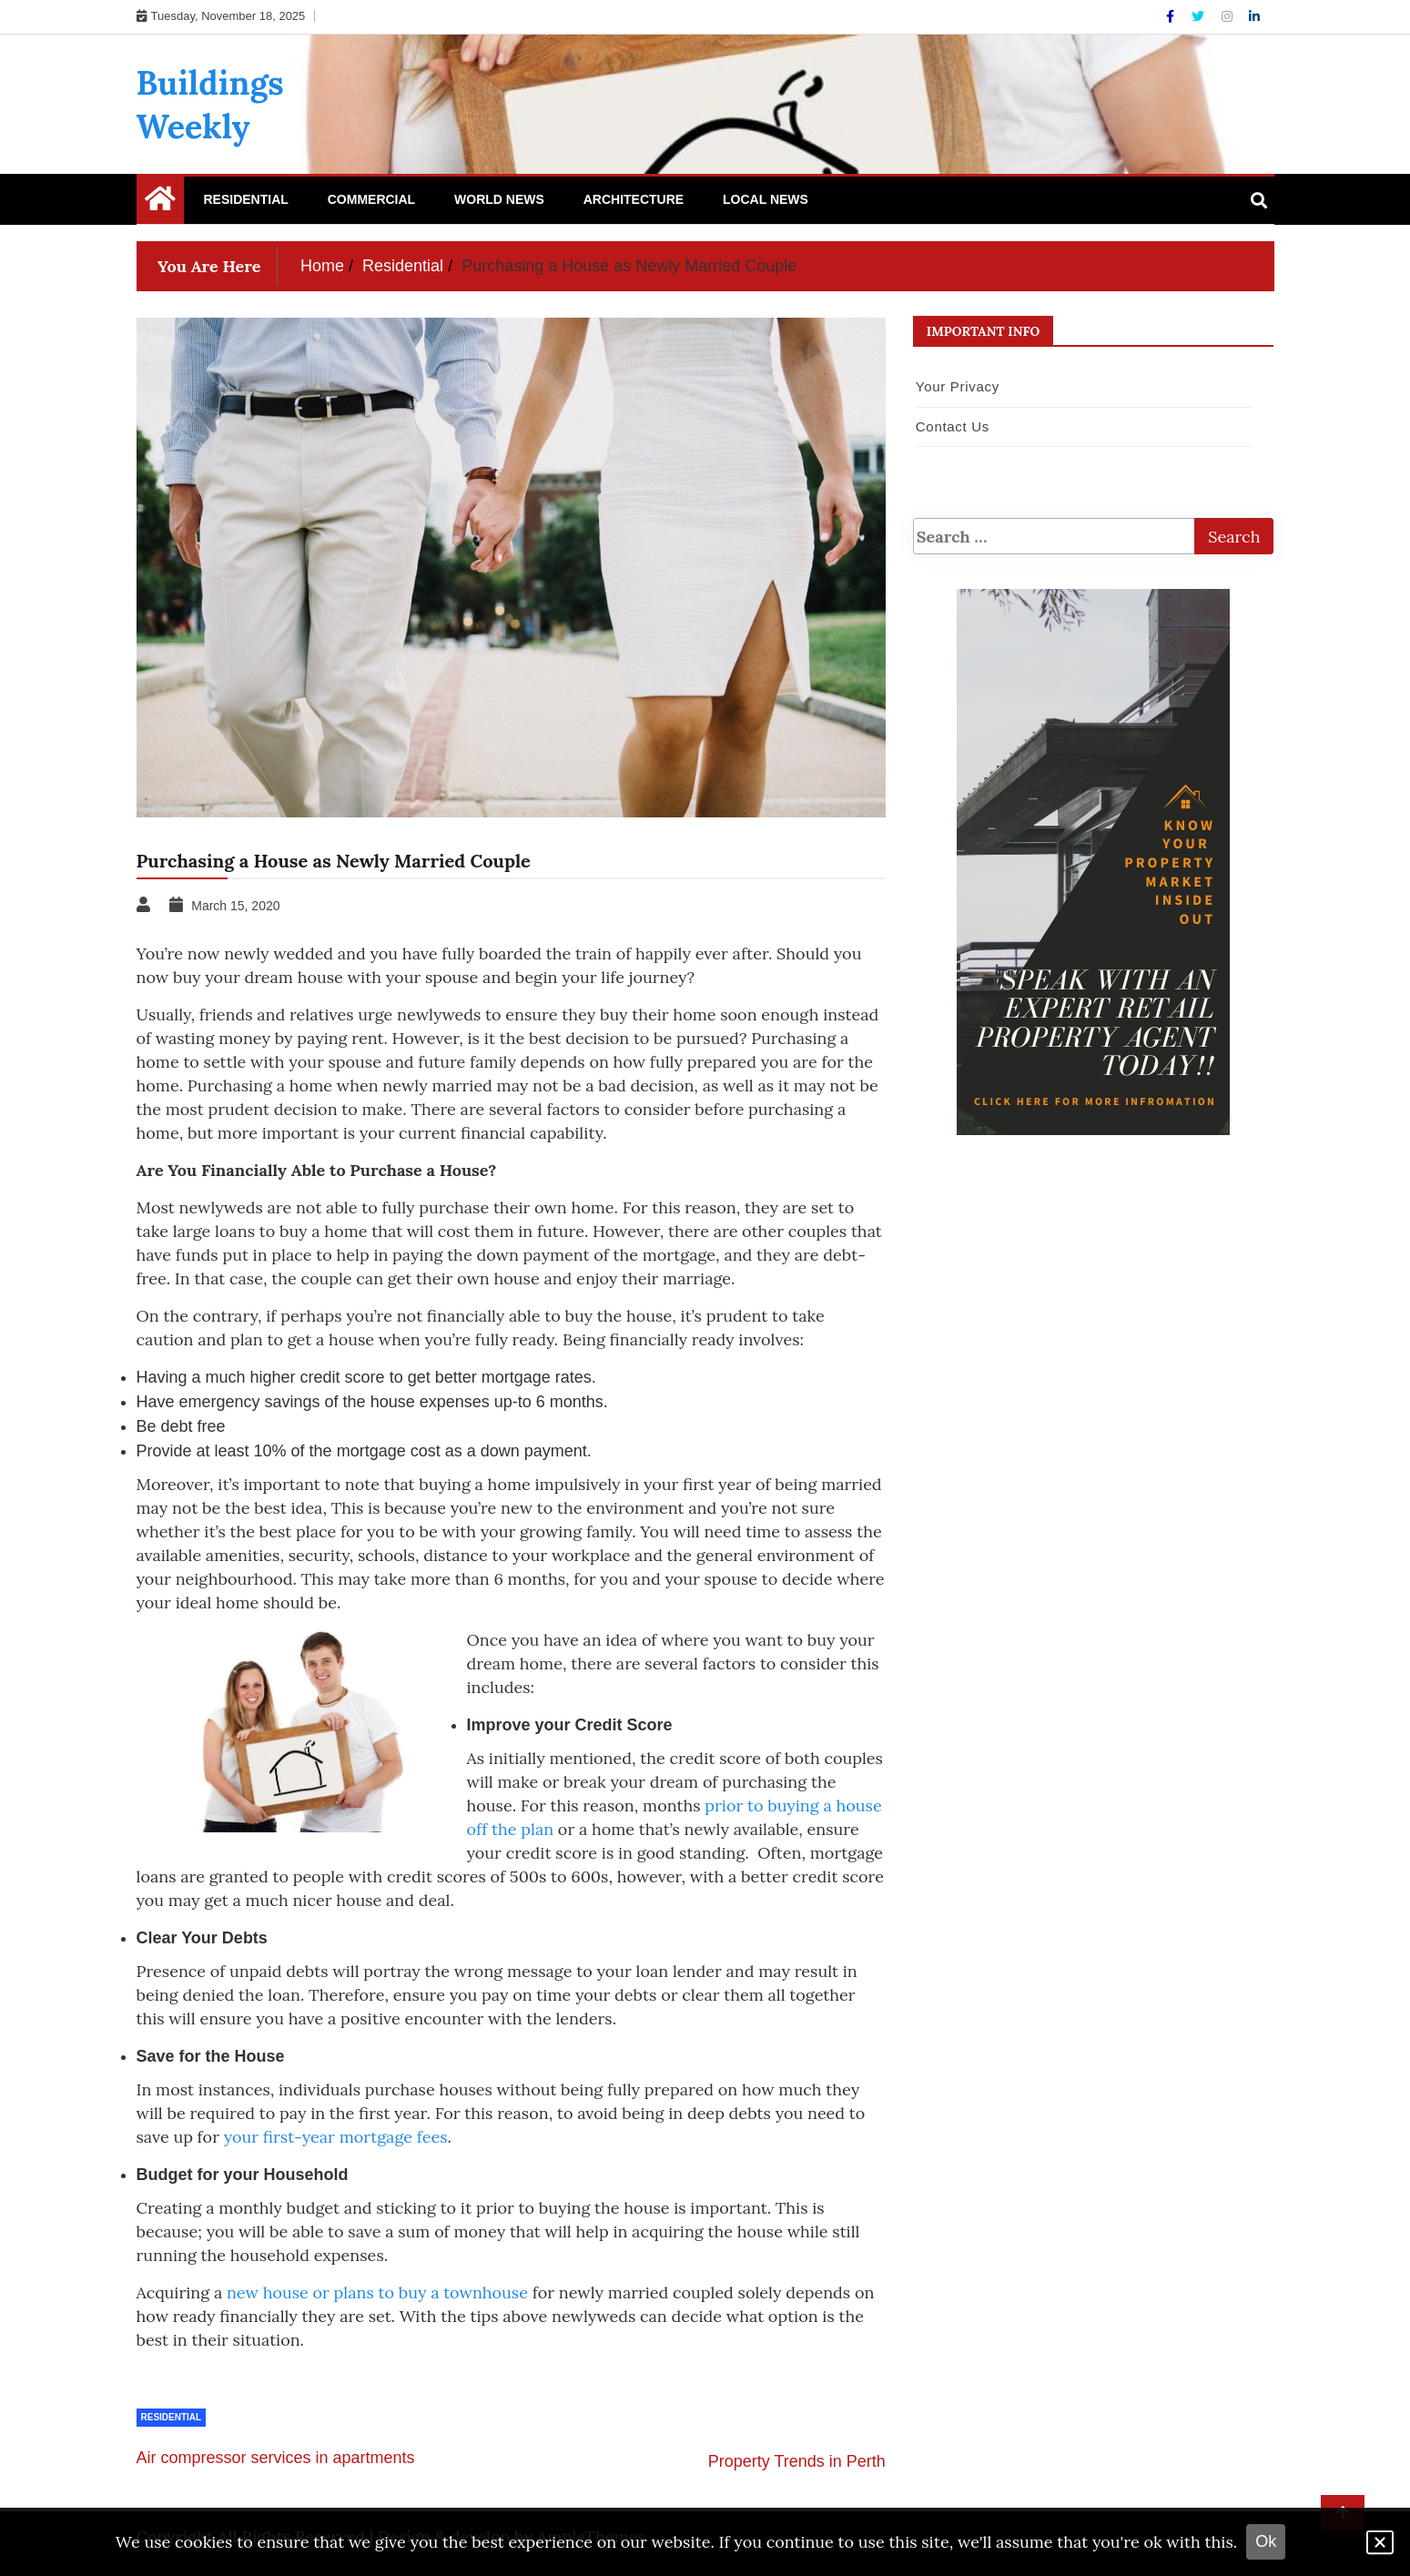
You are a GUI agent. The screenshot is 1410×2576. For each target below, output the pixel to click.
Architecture (633, 199)
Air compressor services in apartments (276, 2458)
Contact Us (952, 426)
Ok (1265, 2541)
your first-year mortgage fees (336, 2136)
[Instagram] (1229, 16)
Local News (765, 199)
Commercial (371, 199)
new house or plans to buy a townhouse (377, 2292)
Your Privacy (957, 386)
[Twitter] (1200, 16)
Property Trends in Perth (797, 2461)
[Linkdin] (1254, 16)
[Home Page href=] (160, 203)
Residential (246, 199)
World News (499, 199)
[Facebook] (1172, 16)
